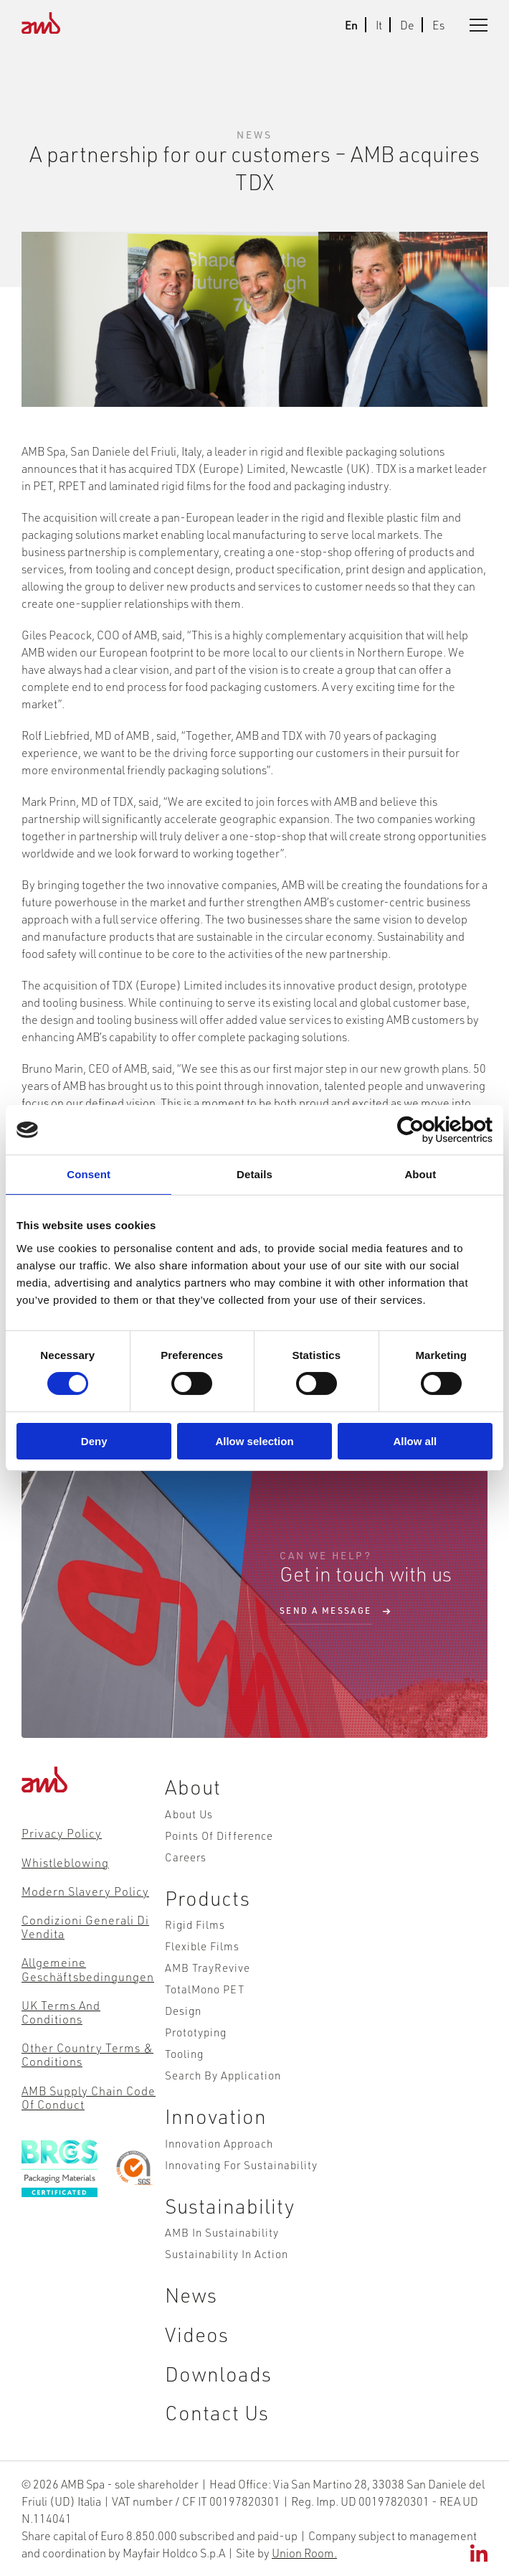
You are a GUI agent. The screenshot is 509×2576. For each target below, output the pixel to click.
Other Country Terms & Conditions (87, 2054)
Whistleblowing (65, 1862)
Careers (185, 1856)
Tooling (184, 2053)
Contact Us (217, 2412)
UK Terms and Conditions (61, 2012)
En (351, 24)
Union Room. (304, 2552)
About (193, 1786)
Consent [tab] (88, 1174)
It (379, 24)
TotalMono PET (204, 1989)
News (191, 2294)
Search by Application (223, 2075)
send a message (326, 1610)
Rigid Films (195, 1924)
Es (438, 24)
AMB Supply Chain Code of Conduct (89, 2097)
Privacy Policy (62, 1833)
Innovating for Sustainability (241, 2164)
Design (183, 2010)
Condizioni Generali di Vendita (85, 1926)
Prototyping (196, 2032)
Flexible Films (202, 1945)
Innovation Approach (219, 2143)
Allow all (415, 1441)
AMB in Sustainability (222, 2232)
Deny (94, 1441)
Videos (197, 2334)
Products (207, 1897)
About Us (189, 1813)
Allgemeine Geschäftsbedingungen (88, 1969)
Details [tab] (254, 1174)
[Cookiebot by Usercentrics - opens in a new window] (430, 1130)
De (407, 24)
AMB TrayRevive (207, 1967)
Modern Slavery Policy (85, 1891)
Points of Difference (219, 1835)
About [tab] (420, 1174)
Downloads (218, 2373)
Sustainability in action (226, 2253)
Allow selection (254, 1441)
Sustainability (230, 2205)
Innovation (216, 2115)
